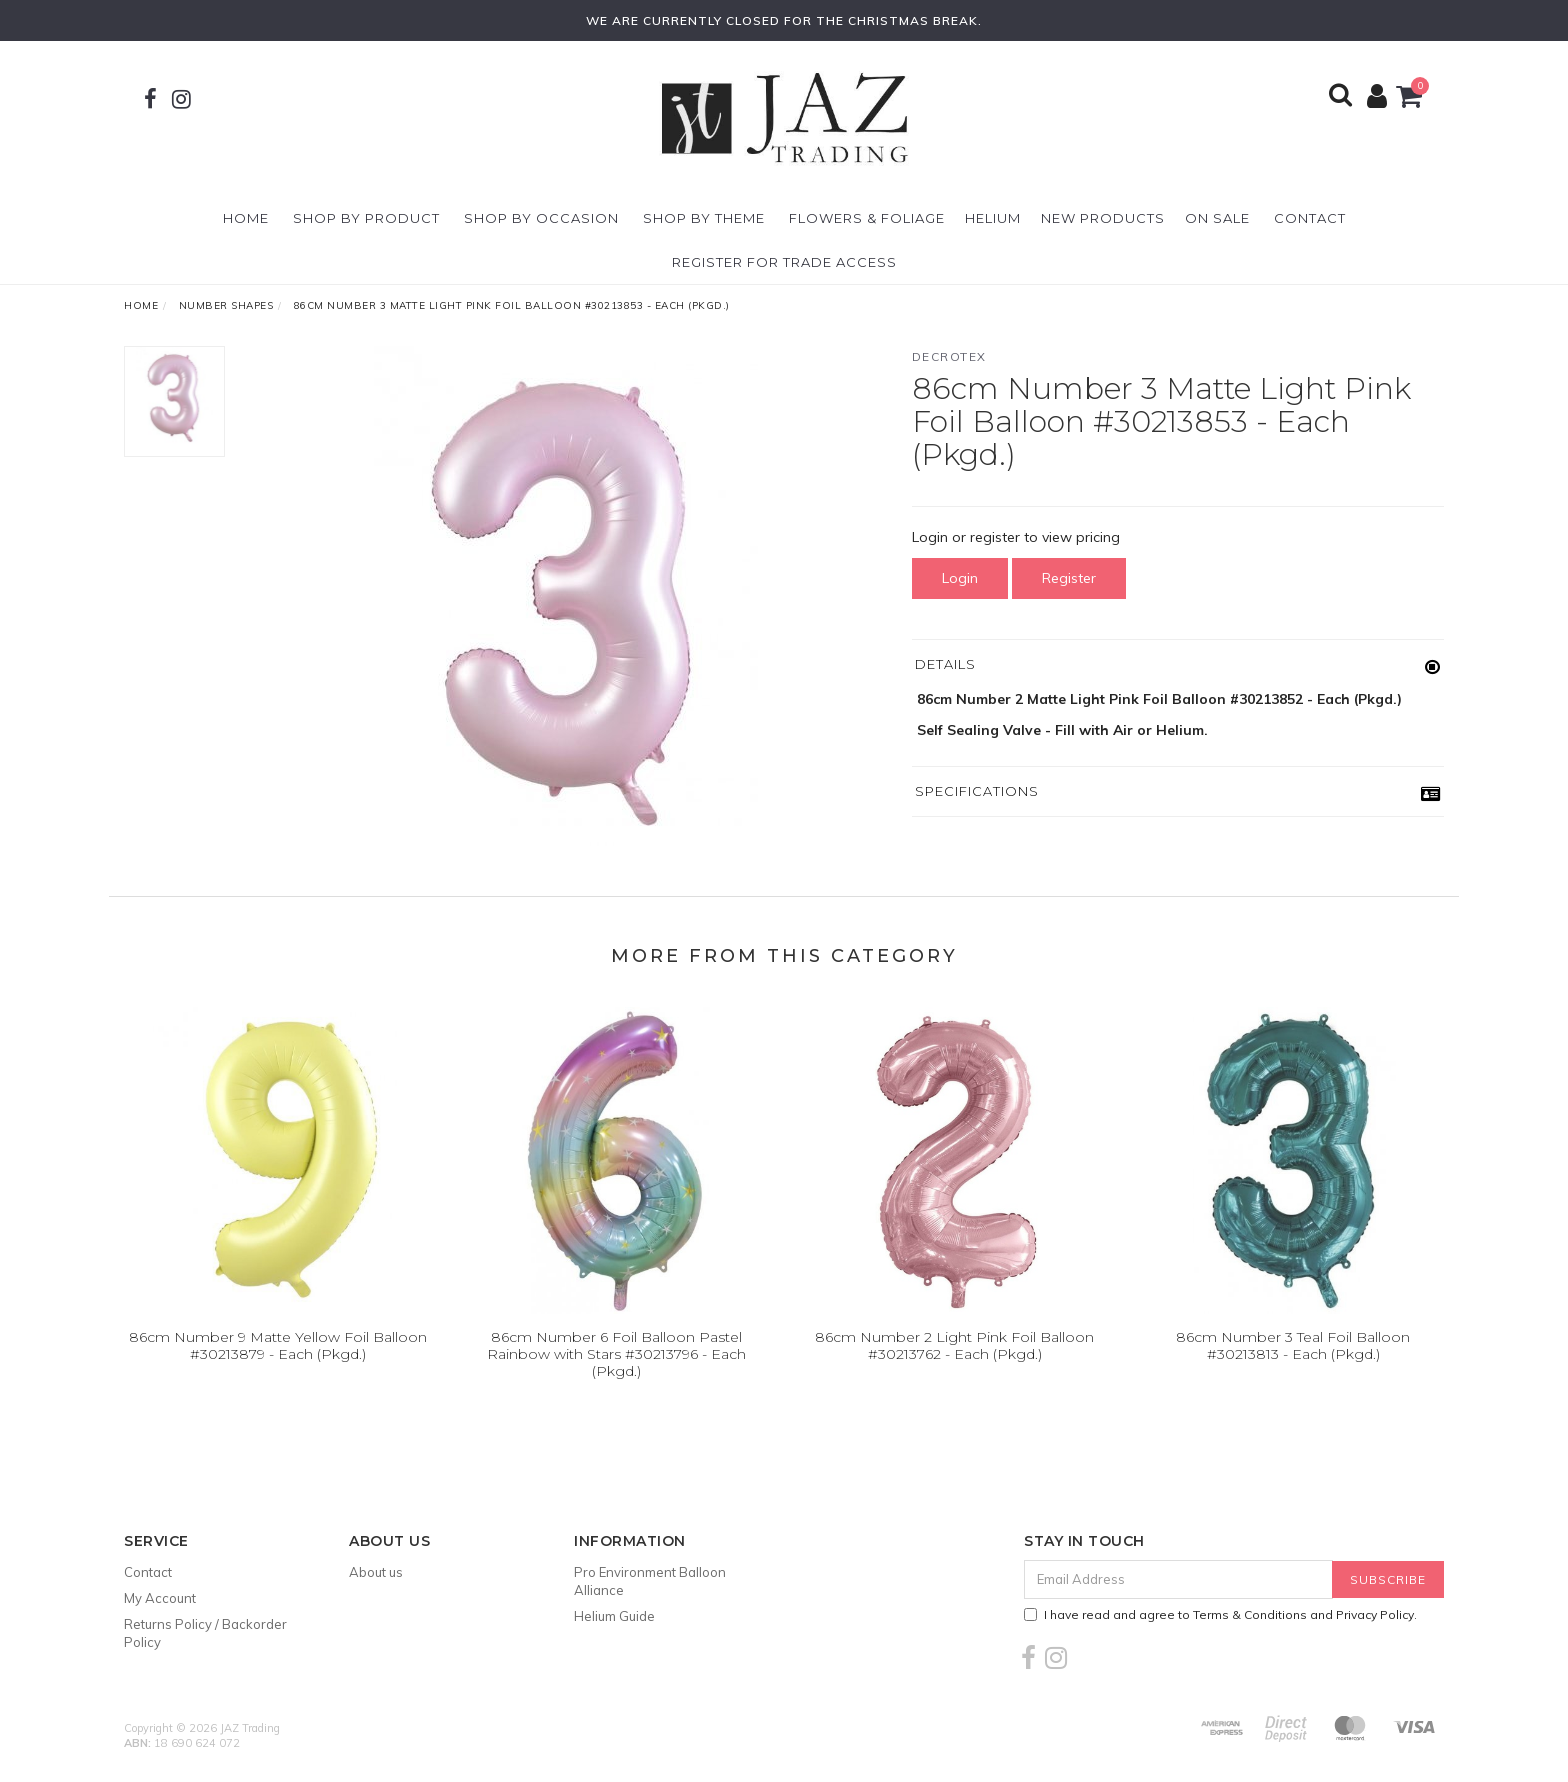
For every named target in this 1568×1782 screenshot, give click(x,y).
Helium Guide (614, 1616)
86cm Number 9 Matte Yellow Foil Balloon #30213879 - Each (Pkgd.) (278, 1345)
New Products (1103, 218)
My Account (160, 1598)
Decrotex (949, 356)
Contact (1310, 218)
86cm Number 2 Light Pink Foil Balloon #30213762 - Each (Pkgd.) (954, 1345)
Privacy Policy (1375, 1614)
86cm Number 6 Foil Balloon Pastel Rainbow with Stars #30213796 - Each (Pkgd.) (616, 1354)
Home (246, 218)
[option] (568, 596)
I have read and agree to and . (1220, 1614)
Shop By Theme (704, 218)
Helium (993, 218)
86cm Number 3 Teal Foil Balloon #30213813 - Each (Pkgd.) (1293, 1345)
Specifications (977, 791)
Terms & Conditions (1250, 1614)
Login (960, 578)
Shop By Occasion (541, 218)
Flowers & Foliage (867, 218)
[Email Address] (1178, 1579)
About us (376, 1572)
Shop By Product (366, 218)
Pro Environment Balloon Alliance (650, 1581)
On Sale (1217, 218)
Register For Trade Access (784, 262)
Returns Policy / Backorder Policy (205, 1633)
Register (1069, 578)
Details (945, 664)
